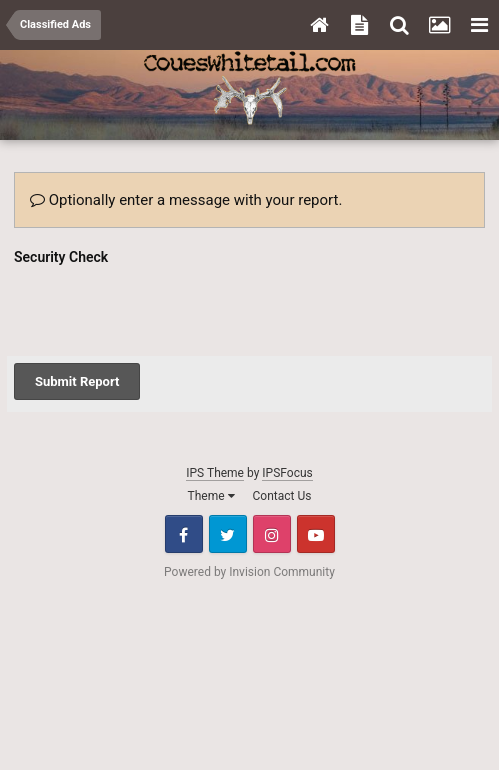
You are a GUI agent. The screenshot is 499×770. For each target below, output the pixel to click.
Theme (211, 496)
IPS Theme (215, 473)
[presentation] (166, 310)
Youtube (316, 534)
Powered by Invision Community (249, 572)
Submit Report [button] (77, 381)
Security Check (61, 257)
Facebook (184, 534)
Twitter (228, 534)
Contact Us (282, 496)
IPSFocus (287, 473)
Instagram (272, 534)
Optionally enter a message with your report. (186, 200)
